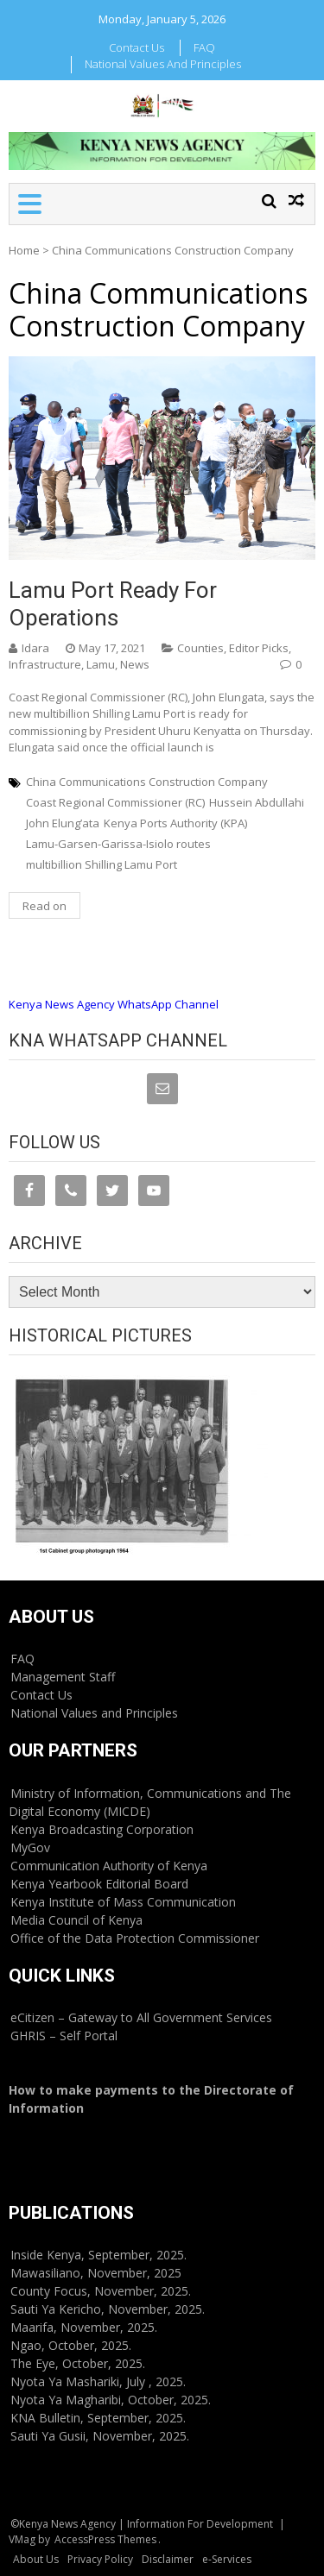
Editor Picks (259, 648)
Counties (200, 648)
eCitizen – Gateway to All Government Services (141, 2017)
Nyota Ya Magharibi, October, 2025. (110, 2399)
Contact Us (136, 47)
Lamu (100, 664)
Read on (44, 906)
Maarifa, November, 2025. (83, 2327)
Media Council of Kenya (76, 1920)
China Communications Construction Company (147, 781)
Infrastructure (45, 664)
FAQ (204, 47)
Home (24, 250)
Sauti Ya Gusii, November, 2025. (99, 2436)
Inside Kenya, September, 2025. (98, 2254)
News (134, 664)
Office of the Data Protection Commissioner (134, 1938)
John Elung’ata (62, 823)
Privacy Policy (100, 2559)
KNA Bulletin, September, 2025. (98, 2418)
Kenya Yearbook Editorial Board (99, 1883)
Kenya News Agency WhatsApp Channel (114, 1004)
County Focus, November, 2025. (100, 2291)
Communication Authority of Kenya (108, 1865)
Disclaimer (168, 2559)
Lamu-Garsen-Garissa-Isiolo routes (118, 844)
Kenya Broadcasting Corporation (102, 1829)
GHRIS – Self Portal (64, 2035)
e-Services (226, 2559)
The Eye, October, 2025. (77, 2363)
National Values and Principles (163, 64)
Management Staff (62, 1676)
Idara (35, 648)
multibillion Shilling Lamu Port (101, 864)
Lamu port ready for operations (113, 603)
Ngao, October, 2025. (70, 2345)
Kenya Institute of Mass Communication (123, 1902)
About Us (36, 2559)
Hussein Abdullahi (256, 802)
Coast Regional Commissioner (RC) (115, 802)
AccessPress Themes (105, 2539)
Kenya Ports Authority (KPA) (175, 823)
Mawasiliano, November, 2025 (95, 2273)
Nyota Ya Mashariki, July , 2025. (98, 2381)
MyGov (30, 1847)
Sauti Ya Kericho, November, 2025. (107, 2309)
